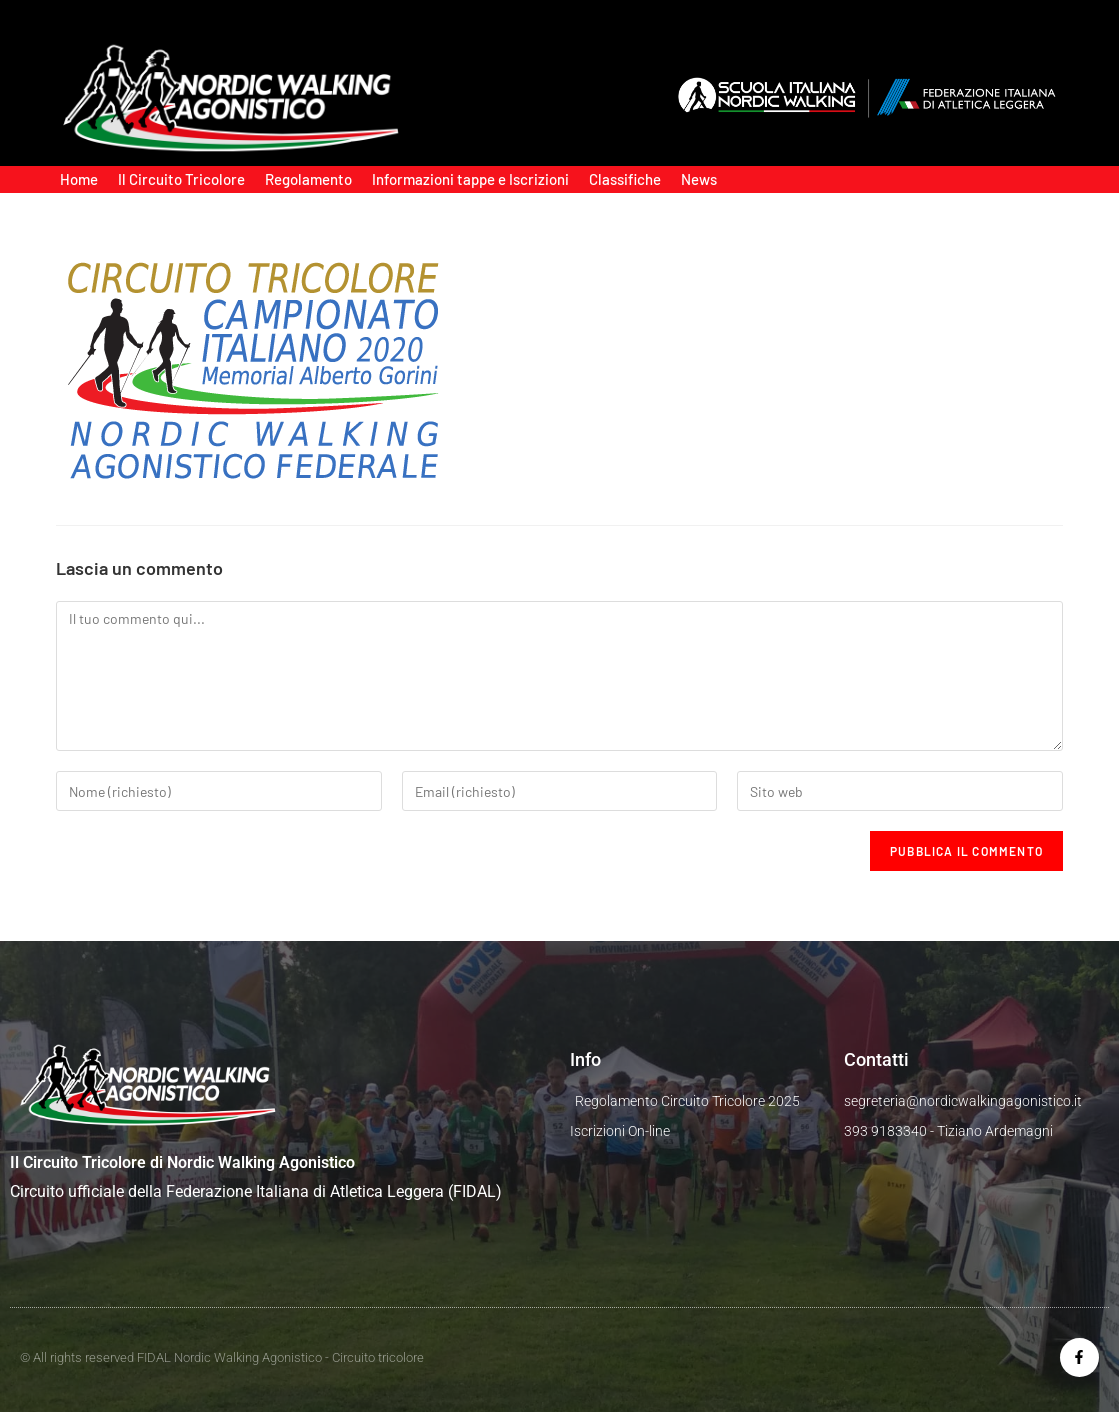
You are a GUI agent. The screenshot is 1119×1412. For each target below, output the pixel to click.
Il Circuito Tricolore (181, 179)
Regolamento (308, 179)
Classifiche (625, 179)
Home (79, 179)
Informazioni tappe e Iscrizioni (470, 179)
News (699, 179)
